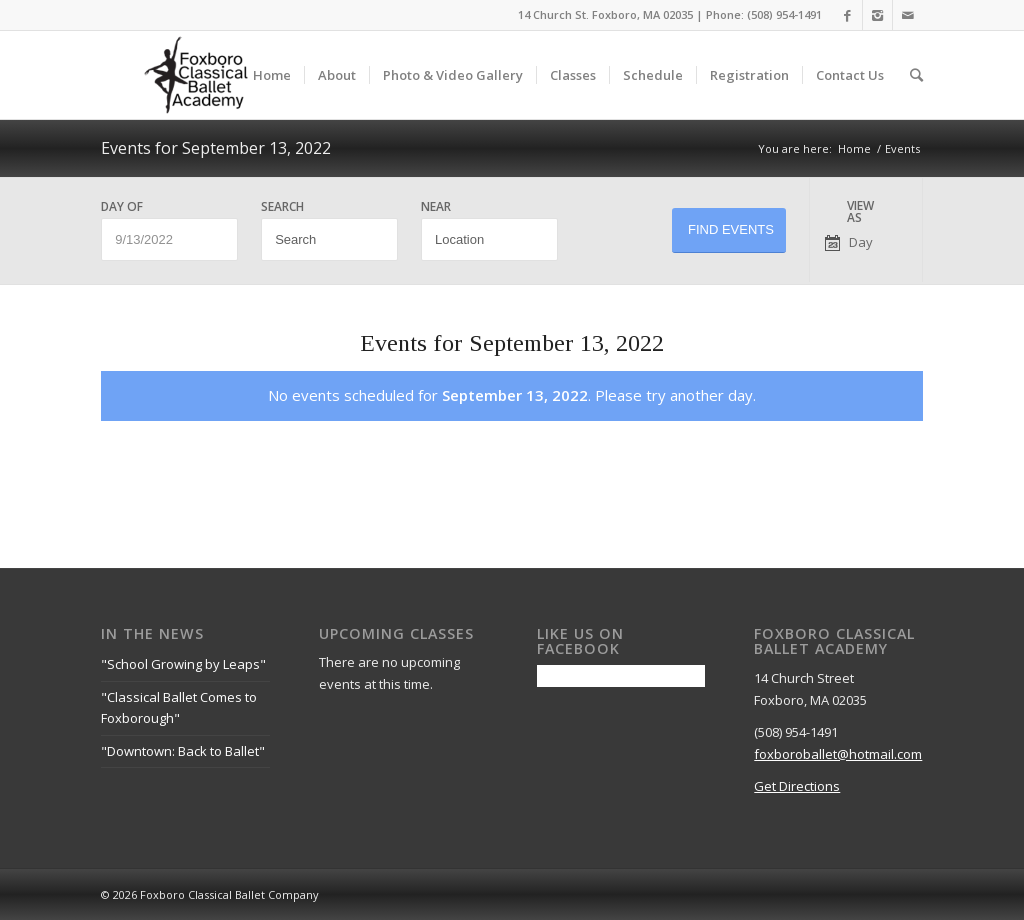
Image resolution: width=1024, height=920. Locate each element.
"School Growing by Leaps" (183, 664)
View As (860, 212)
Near (436, 207)
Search (282, 207)
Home (854, 148)
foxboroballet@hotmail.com (838, 754)
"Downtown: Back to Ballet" (183, 751)
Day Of (122, 207)
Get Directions (797, 786)
